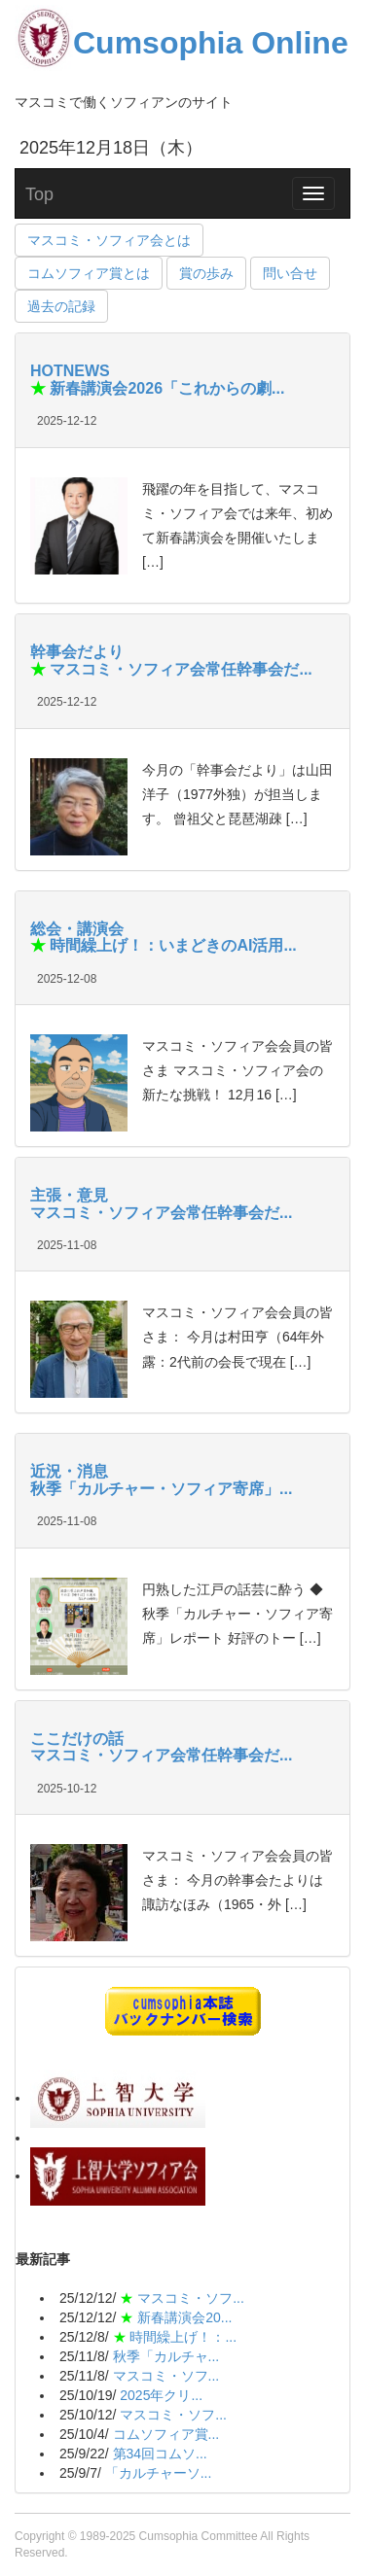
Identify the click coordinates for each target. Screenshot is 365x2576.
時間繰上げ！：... (183, 2337)
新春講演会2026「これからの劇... (165, 388)
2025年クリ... (161, 2395)
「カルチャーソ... (158, 2473)
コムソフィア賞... (166, 2434)
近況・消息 (69, 1471)
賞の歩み (206, 273)
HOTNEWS (70, 371)
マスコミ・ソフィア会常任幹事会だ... (179, 669)
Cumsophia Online (181, 42)
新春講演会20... (184, 2317)
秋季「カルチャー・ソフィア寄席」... (161, 1488)
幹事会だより (77, 652)
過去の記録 (61, 306)
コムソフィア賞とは (88, 273)
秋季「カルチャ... (166, 2356)
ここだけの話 (77, 1738)
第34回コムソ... (160, 2453)
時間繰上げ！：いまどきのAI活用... (171, 945)
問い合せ (290, 273)
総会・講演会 (77, 929)
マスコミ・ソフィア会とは (109, 240)
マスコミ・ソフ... (190, 2298)
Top (39, 194)
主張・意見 (69, 1195)
